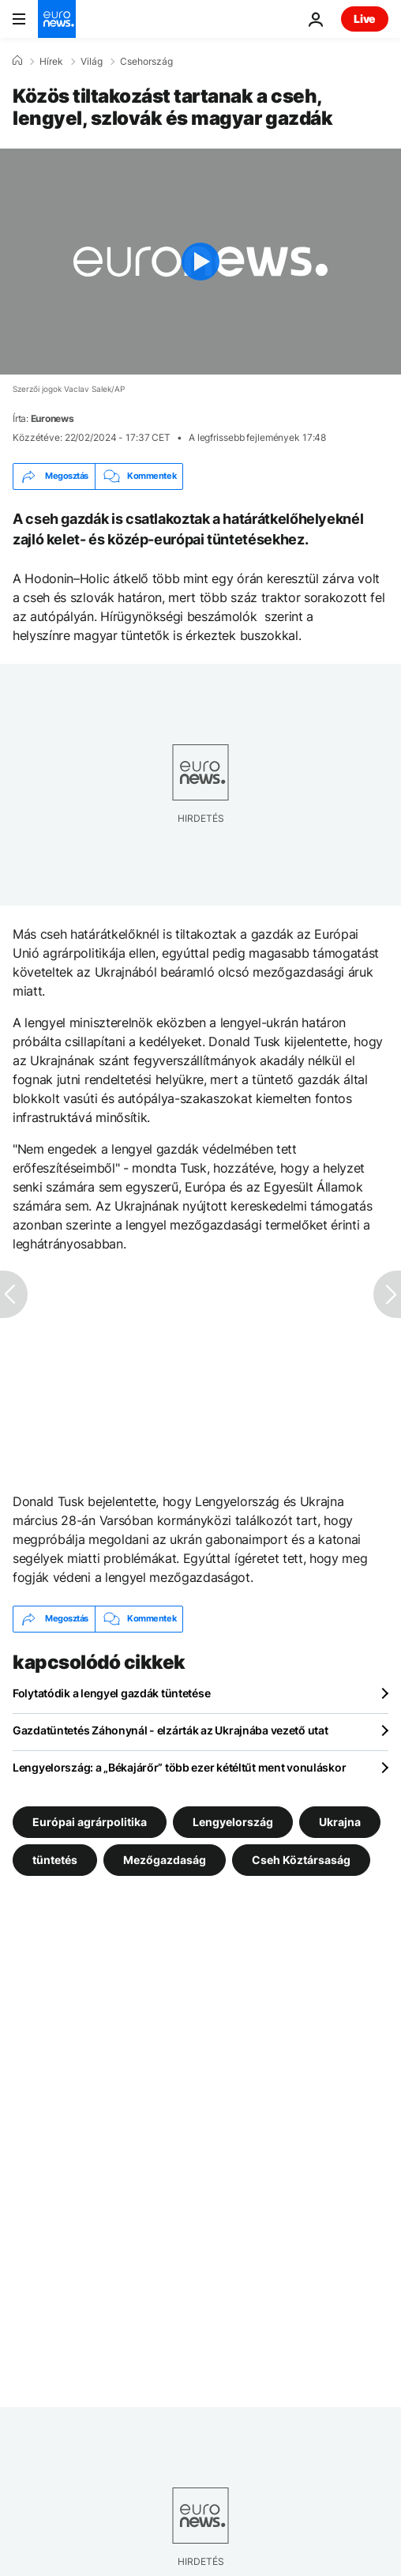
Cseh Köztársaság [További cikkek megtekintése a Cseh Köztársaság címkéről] (301, 1859)
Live (365, 18)
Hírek (51, 61)
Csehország (146, 61)
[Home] (17, 60)
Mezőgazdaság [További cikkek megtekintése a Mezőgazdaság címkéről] (164, 1859)
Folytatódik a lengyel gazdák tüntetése (111, 1693)
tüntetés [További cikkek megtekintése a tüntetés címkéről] (54, 1859)
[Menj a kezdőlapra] (57, 19)
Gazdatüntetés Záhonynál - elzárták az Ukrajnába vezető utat (170, 1730)
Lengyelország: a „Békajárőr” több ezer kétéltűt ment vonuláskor (179, 1767)
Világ (92, 61)
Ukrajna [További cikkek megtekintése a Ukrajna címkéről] (340, 1821)
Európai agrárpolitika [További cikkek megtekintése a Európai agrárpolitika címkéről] (89, 1821)
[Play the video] (200, 262)
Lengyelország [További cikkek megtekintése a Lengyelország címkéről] (233, 1821)
